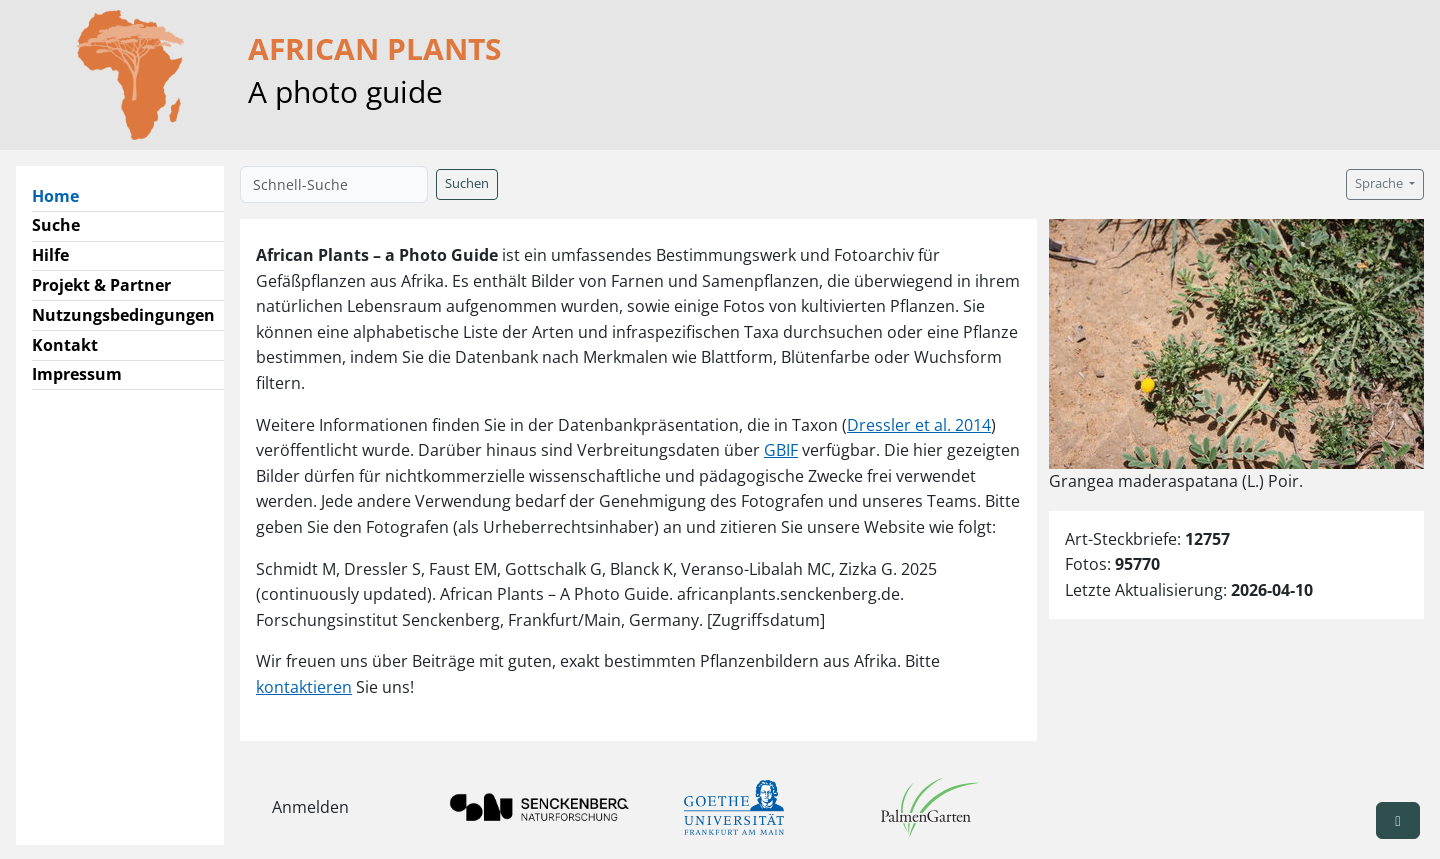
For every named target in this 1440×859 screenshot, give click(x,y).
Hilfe (50, 255)
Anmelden (310, 807)
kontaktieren (304, 687)
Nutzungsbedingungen (123, 315)
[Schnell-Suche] (334, 184)
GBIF (781, 450)
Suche (56, 225)
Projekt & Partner (101, 285)
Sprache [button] (1380, 183)
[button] (1398, 820)
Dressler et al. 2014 (919, 425)
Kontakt (65, 345)
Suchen (467, 183)
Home (63, 195)
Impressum (77, 374)
